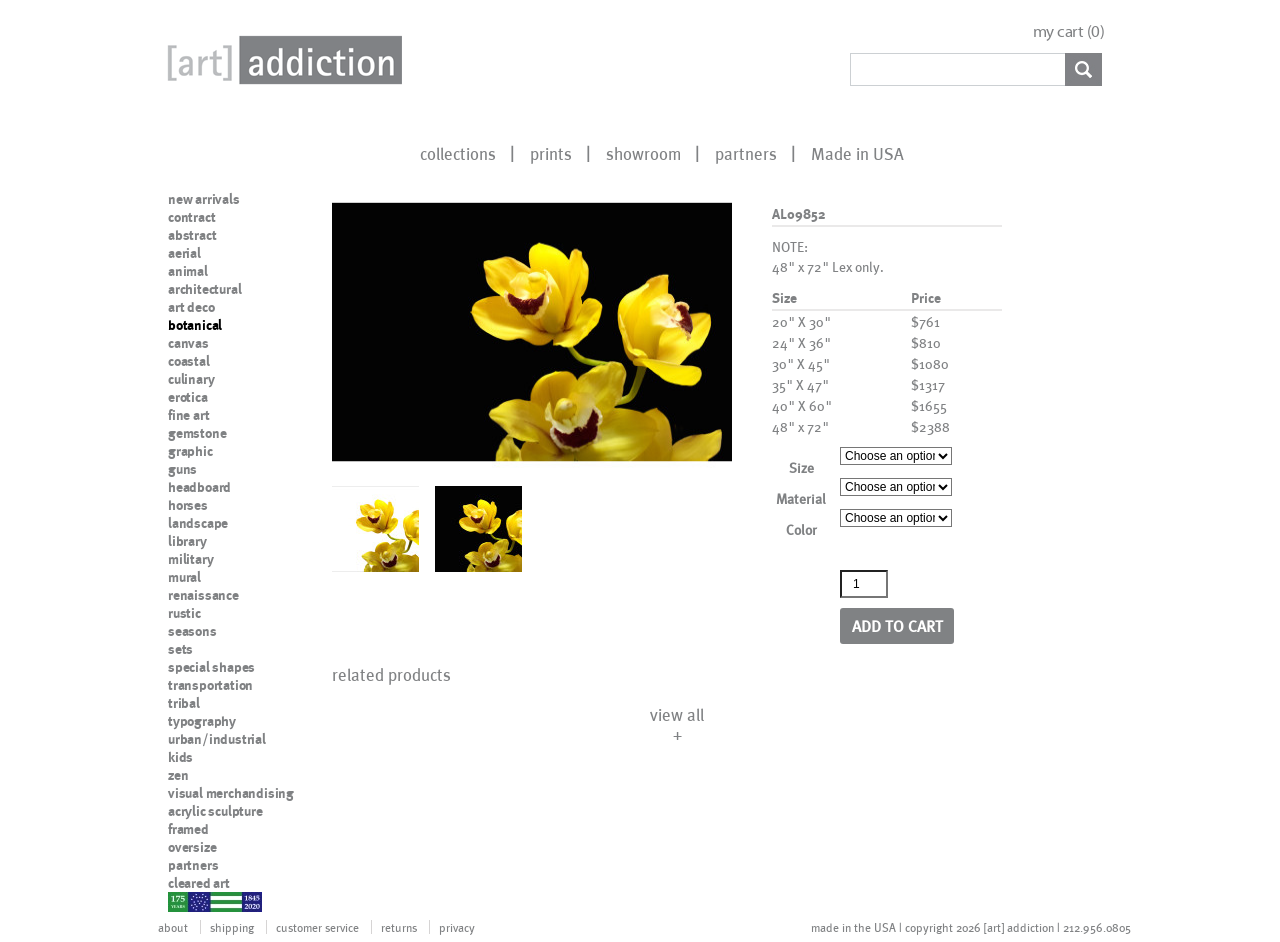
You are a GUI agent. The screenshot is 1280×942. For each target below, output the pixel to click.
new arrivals (204, 199)
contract (191, 217)
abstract (192, 235)
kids (180, 757)
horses (188, 505)
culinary (191, 379)
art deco (191, 307)
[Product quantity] (864, 584)
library (187, 541)
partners (746, 153)
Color (801, 529)
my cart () (1069, 31)
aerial (184, 253)
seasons (192, 631)
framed (188, 829)
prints (551, 153)
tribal (184, 703)
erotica (188, 397)
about (173, 927)
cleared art (199, 883)
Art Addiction (281, 60)
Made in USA (857, 153)
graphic (190, 451)
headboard (199, 487)
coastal (189, 361)
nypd (183, 901)
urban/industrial (217, 739)
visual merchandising (231, 793)
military (190, 559)
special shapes (211, 667)
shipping (232, 927)
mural (184, 577)
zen (178, 775)
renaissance (203, 595)
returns (399, 927)
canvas (188, 343)
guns (182, 469)
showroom (643, 153)
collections (458, 153)
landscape (198, 523)
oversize (192, 847)
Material (801, 498)
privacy (457, 927)
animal (188, 271)
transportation (210, 685)
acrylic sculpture (215, 811)
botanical (195, 325)
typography (202, 721)
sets (180, 649)
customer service (317, 927)
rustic (184, 613)
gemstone (197, 433)
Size (801, 467)
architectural (204, 289)
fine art (188, 415)
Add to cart (897, 625)
